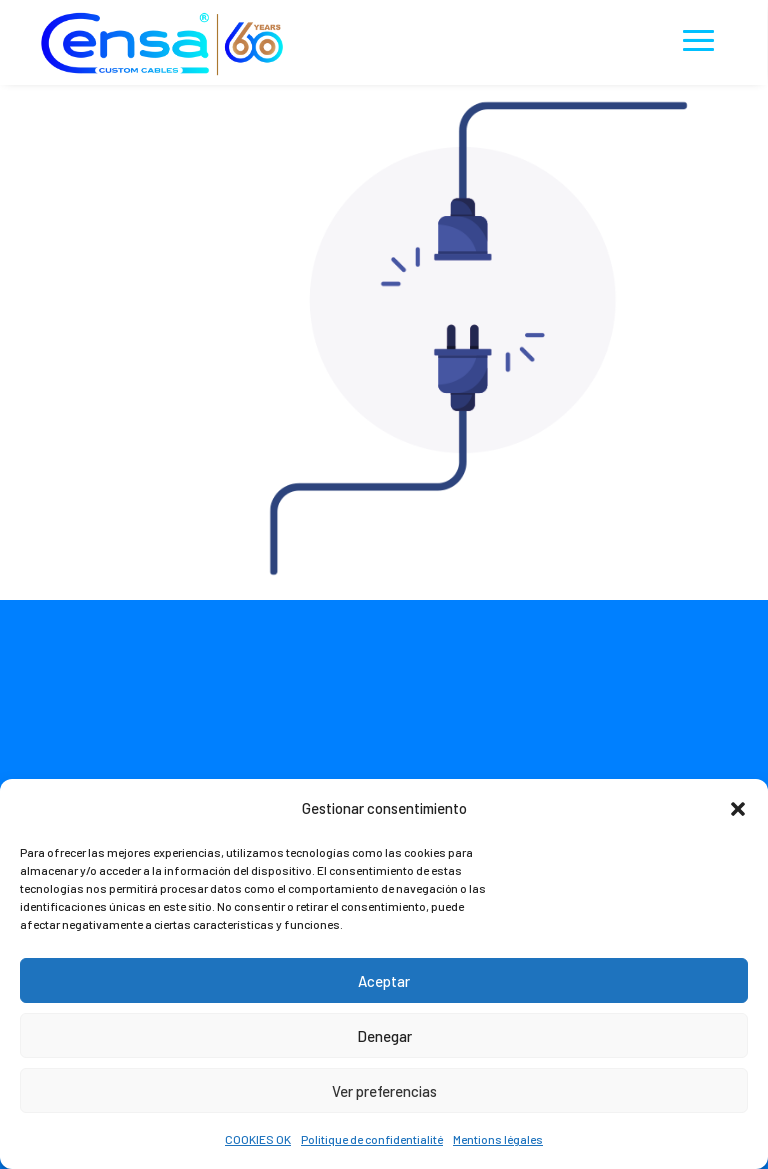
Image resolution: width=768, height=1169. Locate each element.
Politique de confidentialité (372, 1139)
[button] (738, 809)
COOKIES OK (258, 1139)
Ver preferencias (384, 1091)
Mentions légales (498, 1139)
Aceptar (384, 981)
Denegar (384, 1036)
